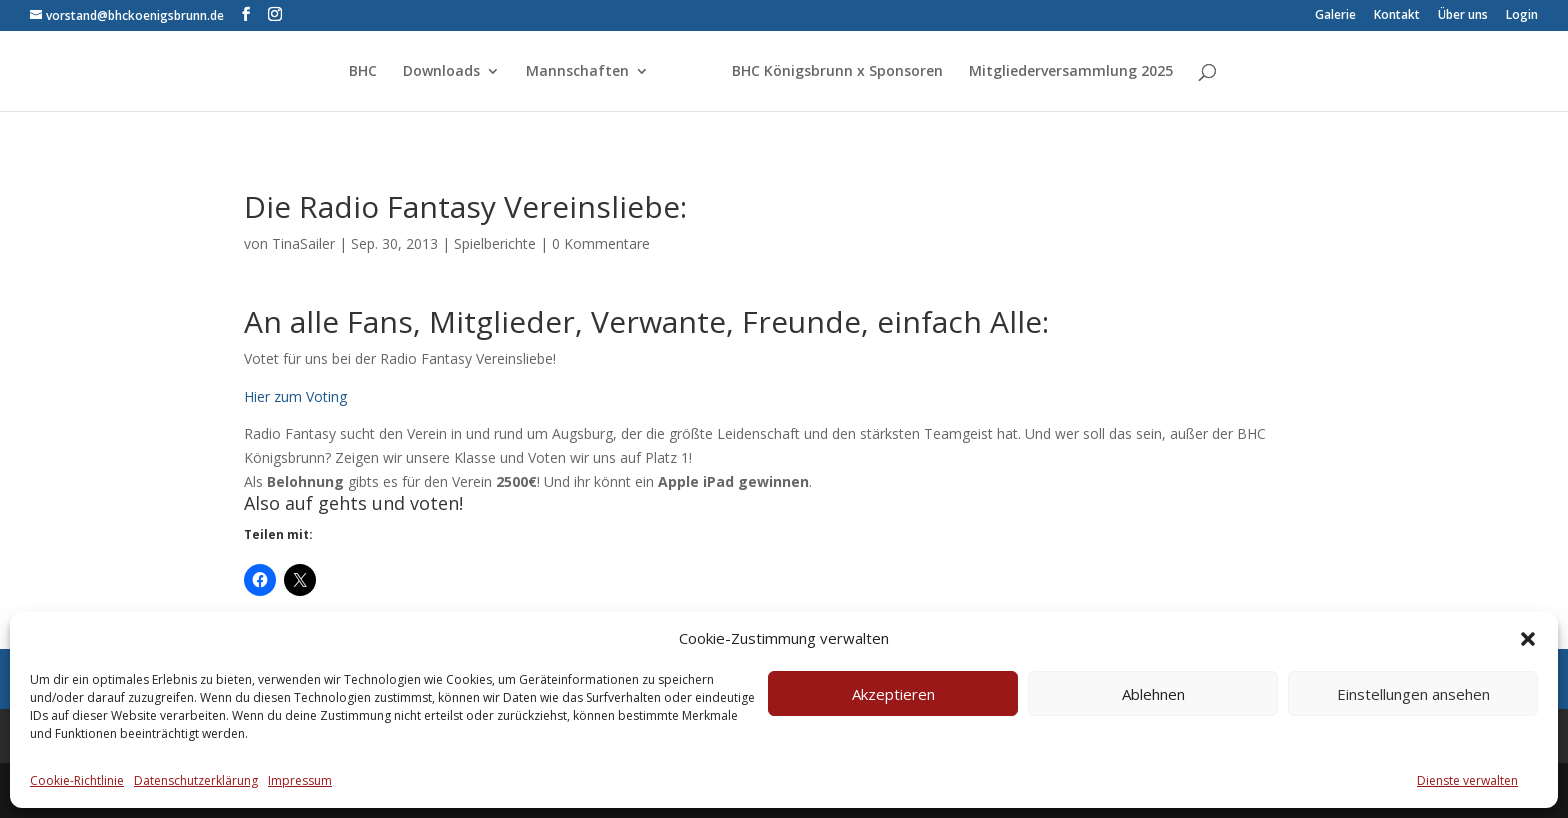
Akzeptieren (893, 694)
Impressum (300, 780)
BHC (363, 72)
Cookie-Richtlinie (77, 780)
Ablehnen (1153, 694)
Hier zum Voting (295, 396)
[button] (1528, 639)
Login (1522, 16)
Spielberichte (495, 243)
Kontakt (1397, 16)
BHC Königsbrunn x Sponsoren (837, 72)
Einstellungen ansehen (1413, 694)
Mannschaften (577, 72)
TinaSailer (303, 243)
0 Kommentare (601, 243)
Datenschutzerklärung (196, 780)
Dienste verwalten (1467, 780)
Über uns (1463, 16)
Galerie (1335, 16)
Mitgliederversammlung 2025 (1071, 72)
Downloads (441, 72)
